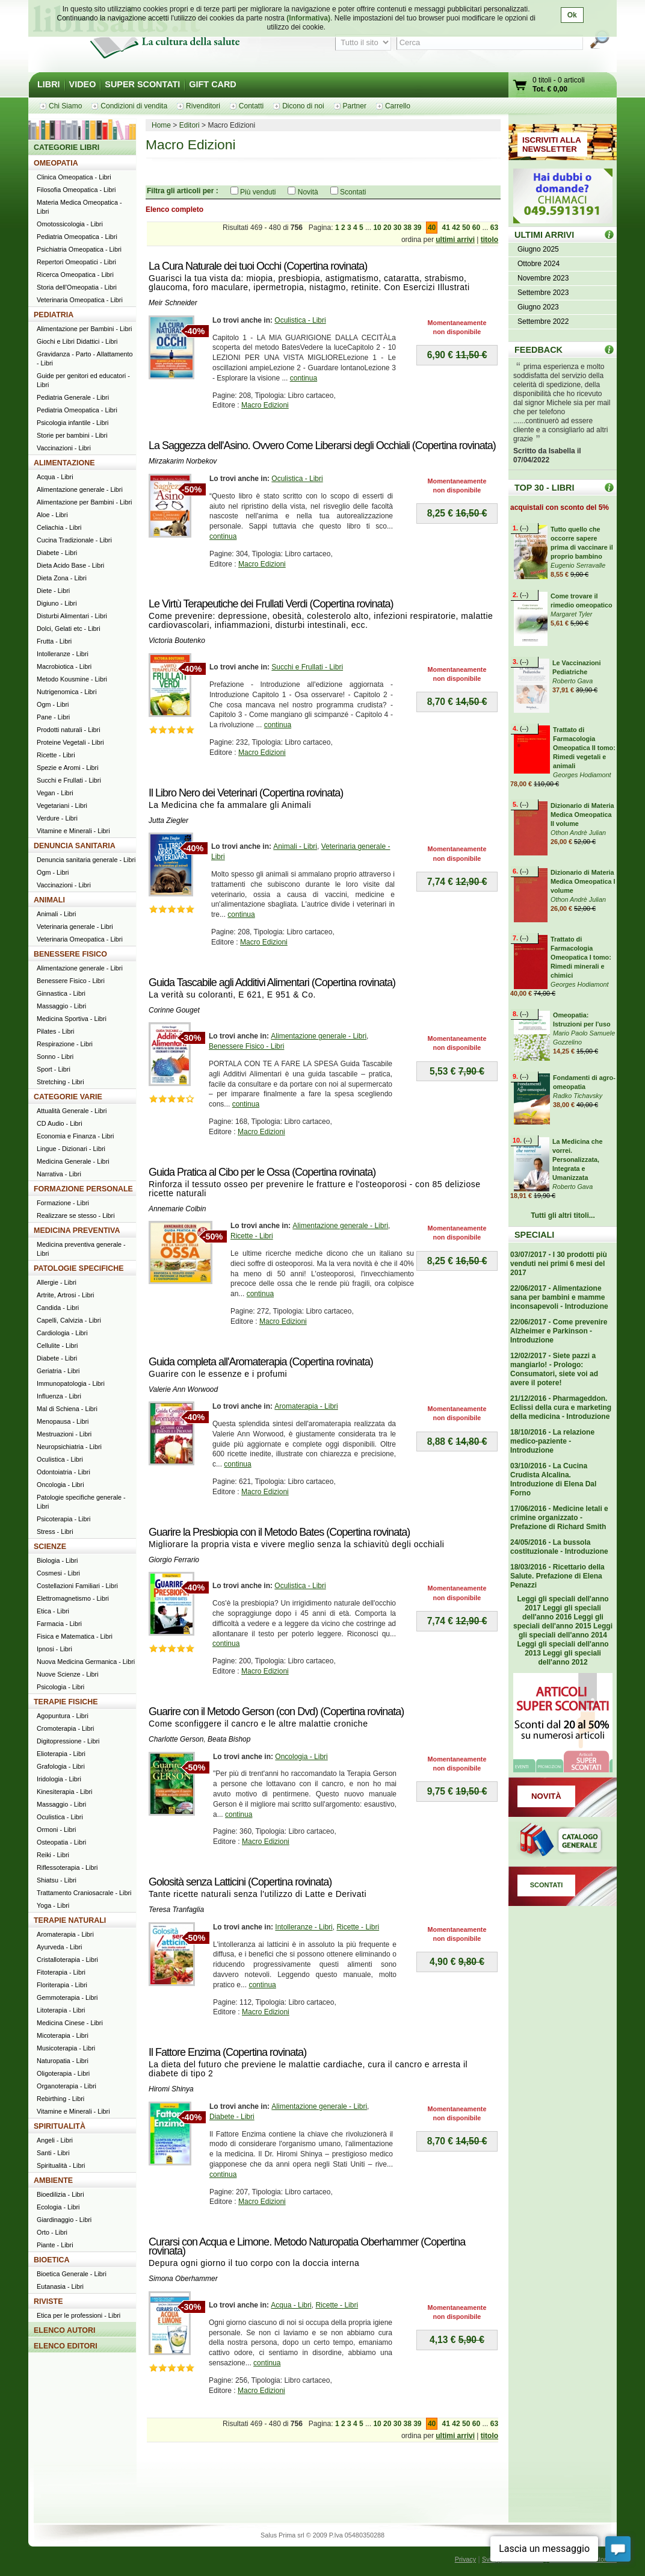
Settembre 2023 (543, 292)
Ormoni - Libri (56, 1829)
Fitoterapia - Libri (61, 1972)
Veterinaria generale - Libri (75, 926)
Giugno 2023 (538, 307)
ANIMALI (49, 900)
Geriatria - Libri (58, 1370)
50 (466, 227)
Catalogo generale (562, 1841)
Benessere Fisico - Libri (246, 1046)
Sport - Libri (53, 1069)
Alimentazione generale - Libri (318, 1036)
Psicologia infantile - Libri (72, 422)
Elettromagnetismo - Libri (73, 1598)
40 (432, 227)
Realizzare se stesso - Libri (76, 1215)
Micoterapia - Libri (62, 2035)
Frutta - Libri (54, 641)
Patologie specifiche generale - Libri (81, 1502)
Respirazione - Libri (65, 1043)
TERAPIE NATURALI (70, 1920)
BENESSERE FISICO (70, 954)
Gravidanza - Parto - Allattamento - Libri (85, 358)
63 (494, 227)
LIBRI (48, 84)
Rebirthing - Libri (60, 2098)
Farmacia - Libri (59, 1623)
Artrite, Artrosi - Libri (65, 1295)
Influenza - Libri (59, 1396)
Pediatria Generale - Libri (73, 397)
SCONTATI (546, 1885)
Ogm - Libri (53, 704)
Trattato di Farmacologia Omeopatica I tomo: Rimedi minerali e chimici (581, 957)
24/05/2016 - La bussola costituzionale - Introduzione (559, 1547)
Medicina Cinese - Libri (70, 2022)
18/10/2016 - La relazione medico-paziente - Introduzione (552, 1441)
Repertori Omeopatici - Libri (76, 261)
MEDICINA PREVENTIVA (77, 1230)
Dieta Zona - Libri (62, 578)
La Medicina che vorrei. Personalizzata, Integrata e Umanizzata (577, 1159)
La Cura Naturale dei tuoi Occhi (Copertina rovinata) (258, 266)
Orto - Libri (52, 2232)
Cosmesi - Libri (58, 1573)
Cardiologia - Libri (62, 1332)
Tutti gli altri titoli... (562, 1215)
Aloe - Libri (52, 514)
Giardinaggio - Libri (64, 2219)
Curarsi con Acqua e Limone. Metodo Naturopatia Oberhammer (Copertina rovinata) (307, 2246)
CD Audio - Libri (59, 1123)
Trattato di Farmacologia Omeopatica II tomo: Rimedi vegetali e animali (584, 747)
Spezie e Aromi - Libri (68, 767)
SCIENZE (50, 1546)
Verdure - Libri (57, 818)
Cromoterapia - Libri (65, 1728)
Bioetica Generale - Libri (71, 2273)
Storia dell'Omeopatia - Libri (77, 287)
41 (446, 227)
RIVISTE (48, 2301)
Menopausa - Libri (62, 1421)
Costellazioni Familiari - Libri (77, 1585)
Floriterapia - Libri (62, 1984)
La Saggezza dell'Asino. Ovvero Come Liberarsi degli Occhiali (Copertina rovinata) (322, 445)
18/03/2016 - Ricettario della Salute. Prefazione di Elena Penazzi (557, 1576)
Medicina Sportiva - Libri (71, 1018)
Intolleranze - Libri (303, 1927)
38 (407, 227)
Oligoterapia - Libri (63, 2073)
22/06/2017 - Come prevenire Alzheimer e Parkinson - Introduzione (558, 1331)
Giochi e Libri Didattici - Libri (77, 341)
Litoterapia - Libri (61, 2010)
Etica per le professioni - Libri (78, 2315)
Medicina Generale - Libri (73, 1161)
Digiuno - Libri (57, 603)
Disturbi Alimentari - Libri (72, 615)
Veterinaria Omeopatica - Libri (80, 299)
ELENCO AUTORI (65, 2330)
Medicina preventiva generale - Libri (81, 1249)
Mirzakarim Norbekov (183, 461)
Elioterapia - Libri (61, 1753)
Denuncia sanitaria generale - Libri (86, 859)
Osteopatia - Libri (61, 1842)
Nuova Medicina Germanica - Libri (86, 1661)
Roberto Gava (572, 680)
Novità (308, 192)
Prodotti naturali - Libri (68, 729)
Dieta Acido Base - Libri (70, 565)
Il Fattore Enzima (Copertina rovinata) (227, 2052)
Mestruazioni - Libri (64, 1434)
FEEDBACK (538, 350)
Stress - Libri (55, 1531)
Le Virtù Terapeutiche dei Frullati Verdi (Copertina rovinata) (271, 604)
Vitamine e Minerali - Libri (73, 830)
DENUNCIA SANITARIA (75, 846)
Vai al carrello (520, 86)
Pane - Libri (53, 717)
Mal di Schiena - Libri (67, 1408)
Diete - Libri (53, 590)
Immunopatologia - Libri (71, 1383)
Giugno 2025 (538, 249)
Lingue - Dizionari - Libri (71, 1148)
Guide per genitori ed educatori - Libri (83, 380)
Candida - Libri (58, 1307)
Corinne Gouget (174, 1010)
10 (377, 227)
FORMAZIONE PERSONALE (83, 1189)
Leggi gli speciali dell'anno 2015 (558, 1621)
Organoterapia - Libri (66, 2086)
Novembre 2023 (543, 278)
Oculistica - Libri (300, 320)
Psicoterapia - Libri (63, 1518)
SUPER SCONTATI (142, 84)
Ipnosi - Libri (54, 1649)
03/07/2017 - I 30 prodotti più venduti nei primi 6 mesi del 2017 (558, 1263)
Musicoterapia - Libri (66, 2048)
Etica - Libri (53, 1611)
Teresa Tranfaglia (176, 1909)
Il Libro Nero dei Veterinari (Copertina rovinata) (246, 793)
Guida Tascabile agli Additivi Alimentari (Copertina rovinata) (272, 982)
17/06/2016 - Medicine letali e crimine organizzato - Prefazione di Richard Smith (559, 1517)
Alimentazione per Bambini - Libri (84, 328)
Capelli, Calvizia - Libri (69, 1320)
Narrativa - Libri (59, 1174)
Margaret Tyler (571, 614)
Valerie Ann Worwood (183, 1389)
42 (456, 227)
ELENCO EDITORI (65, 2346)
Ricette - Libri (251, 1236)
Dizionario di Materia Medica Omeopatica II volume (582, 814)
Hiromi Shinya (171, 2089)
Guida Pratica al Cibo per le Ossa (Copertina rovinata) (262, 1172)
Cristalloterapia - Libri (67, 1959)
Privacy (465, 2559)
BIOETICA (52, 2260)
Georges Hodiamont (582, 774)
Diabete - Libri (232, 2116)
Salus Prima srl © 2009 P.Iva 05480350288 (322, 2535)
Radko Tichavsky (577, 1095)
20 (387, 227)
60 (476, 227)
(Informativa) (308, 18)
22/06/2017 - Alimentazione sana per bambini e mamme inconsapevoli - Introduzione (559, 1297)
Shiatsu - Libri (56, 1880)
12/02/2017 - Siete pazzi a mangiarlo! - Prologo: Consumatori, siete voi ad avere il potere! (554, 1369)
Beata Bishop (229, 1739)
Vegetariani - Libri (62, 805)
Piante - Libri (55, 2245)
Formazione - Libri (63, 1202)
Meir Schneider (173, 303)
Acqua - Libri (291, 2305)
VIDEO (82, 84)
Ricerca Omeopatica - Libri (75, 274)
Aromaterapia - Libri (306, 1406)
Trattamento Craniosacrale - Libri (84, 1892)
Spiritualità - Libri (61, 2165)
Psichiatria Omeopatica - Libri (79, 249)
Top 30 (609, 487)
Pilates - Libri (55, 1031)
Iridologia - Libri (59, 1779)
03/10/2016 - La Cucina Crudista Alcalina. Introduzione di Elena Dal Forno (553, 1479)
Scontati (353, 192)
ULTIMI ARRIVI (544, 235)
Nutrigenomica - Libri (67, 691)
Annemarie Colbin (177, 1209)
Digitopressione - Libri (68, 1741)
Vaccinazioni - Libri (64, 448)
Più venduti (258, 192)
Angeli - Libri (55, 2140)
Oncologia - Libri (301, 1756)
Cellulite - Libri (57, 1345)
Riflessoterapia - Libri (67, 1867)
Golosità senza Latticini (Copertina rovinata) (240, 1882)
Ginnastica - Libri (61, 993)
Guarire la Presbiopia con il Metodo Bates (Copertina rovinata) (279, 1532)
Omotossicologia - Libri (70, 224)
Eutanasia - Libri (60, 2286)
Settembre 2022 (543, 321)
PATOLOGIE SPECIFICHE (79, 1268)
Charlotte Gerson (176, 1739)
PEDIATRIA (53, 315)
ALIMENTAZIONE (64, 463)
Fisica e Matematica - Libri (75, 1636)
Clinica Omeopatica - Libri (74, 177)
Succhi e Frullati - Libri (307, 667)
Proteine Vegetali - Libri (70, 742)
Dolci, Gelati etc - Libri (68, 628)
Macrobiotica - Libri (64, 666)
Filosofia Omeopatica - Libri (76, 189)
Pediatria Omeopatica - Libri (77, 236)
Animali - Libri (295, 846)
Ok (572, 15)
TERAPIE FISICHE (66, 1702)
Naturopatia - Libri (62, 2060)
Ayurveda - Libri (59, 1947)
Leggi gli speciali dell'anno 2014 (566, 1630)
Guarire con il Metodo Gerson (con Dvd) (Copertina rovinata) (276, 1711)
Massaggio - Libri (61, 1006)
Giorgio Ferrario (174, 1560)
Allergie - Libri (56, 1282)
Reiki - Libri (53, 1854)
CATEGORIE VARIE (68, 1097)
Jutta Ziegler (168, 820)
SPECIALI (534, 1235)
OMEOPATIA (56, 163)
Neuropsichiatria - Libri (69, 1446)
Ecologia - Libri (58, 2207)
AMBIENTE (53, 2180)
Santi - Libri (53, 2152)
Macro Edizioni (265, 405)
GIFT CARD (212, 84)
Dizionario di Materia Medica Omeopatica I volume (583, 881)
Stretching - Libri (60, 1081)
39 (417, 227)
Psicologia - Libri (60, 1686)
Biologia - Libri (57, 1560)
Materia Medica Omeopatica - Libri (79, 207)
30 (397, 227)
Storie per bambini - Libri (72, 435)
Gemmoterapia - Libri (67, 1997)
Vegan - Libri (55, 792)
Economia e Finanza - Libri (75, 1136)
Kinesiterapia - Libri (64, 1791)
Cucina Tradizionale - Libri (74, 540)
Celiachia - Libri (59, 527)
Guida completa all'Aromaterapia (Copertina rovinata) (261, 1362)
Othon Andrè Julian (578, 832)
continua (303, 378)
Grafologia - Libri (61, 1766)
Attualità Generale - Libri (71, 1110)
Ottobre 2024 (538, 263)
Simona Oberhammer (183, 2278)
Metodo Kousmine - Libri (72, 679)
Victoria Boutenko (177, 640)
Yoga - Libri (53, 1905)
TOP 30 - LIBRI (544, 487)
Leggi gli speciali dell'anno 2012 (569, 1657)
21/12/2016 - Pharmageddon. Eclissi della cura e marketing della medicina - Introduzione (560, 1407)
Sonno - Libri (55, 1056)
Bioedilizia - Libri (60, 2194)
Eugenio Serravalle (578, 565)
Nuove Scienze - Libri (68, 1674)
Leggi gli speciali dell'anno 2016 (561, 1612)
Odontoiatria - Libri (63, 1472)
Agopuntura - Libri (62, 1715)
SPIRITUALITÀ (59, 2126)
